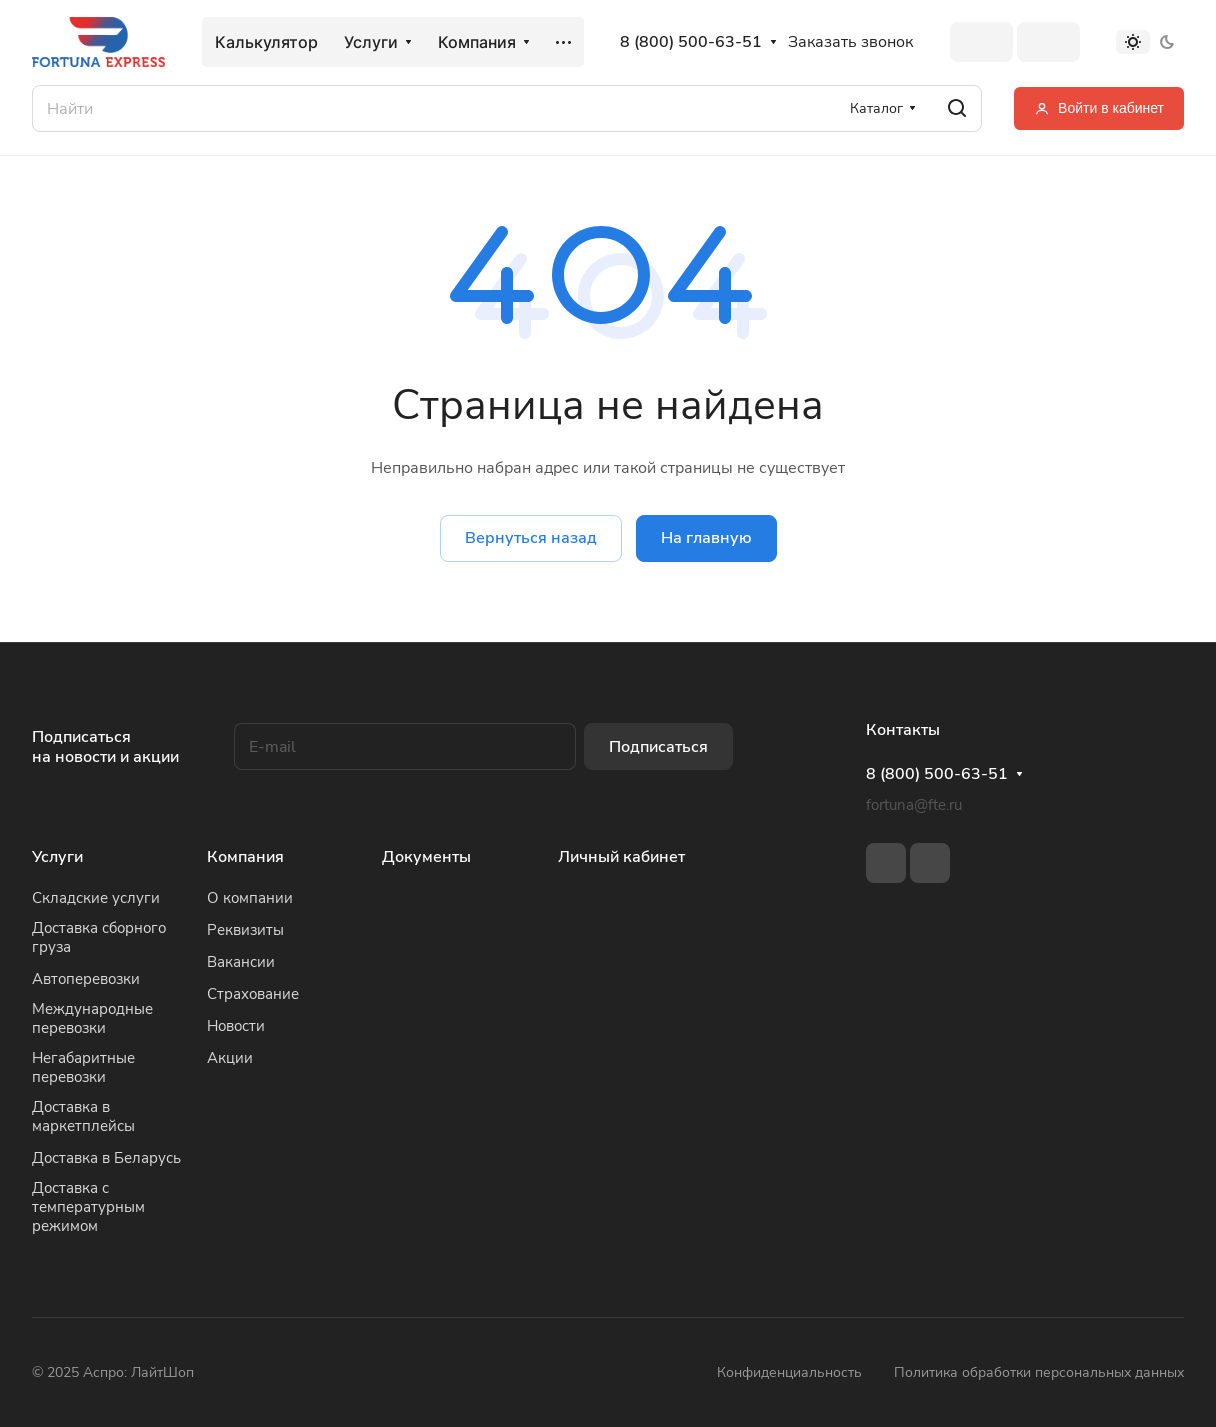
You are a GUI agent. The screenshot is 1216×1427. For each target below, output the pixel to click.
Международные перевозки (92, 1018)
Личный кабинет (621, 857)
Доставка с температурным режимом (88, 1207)
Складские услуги (96, 898)
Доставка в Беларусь (106, 1158)
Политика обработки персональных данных (1039, 1372)
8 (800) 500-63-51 (691, 42)
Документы (426, 857)
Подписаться (658, 747)
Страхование (253, 994)
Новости (236, 1026)
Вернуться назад (531, 538)
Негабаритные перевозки (83, 1067)
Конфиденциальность (789, 1372)
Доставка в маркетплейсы (83, 1116)
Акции (230, 1058)
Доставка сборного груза (99, 937)
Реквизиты (245, 930)
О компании (250, 898)
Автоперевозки (86, 979)
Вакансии (241, 962)
